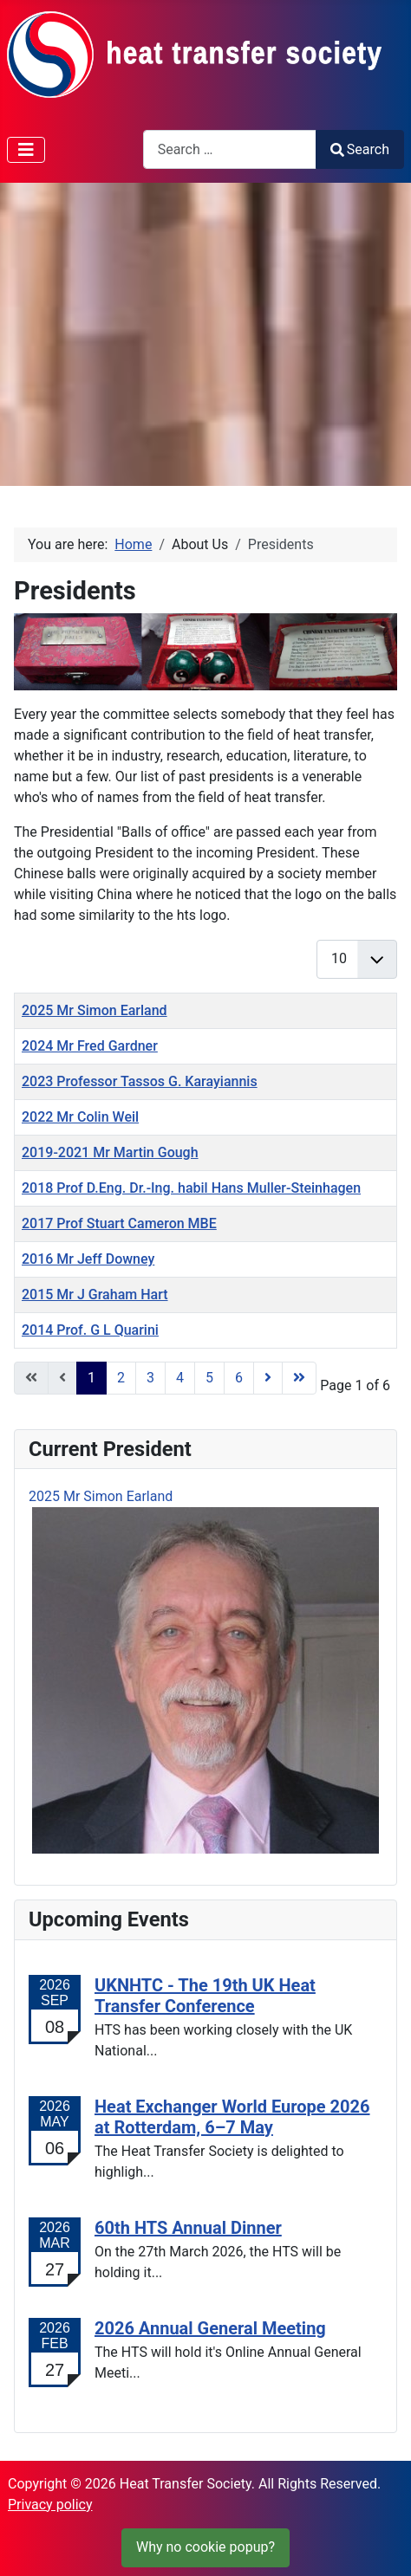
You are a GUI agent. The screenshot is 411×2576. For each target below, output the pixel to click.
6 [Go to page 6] (239, 1377)
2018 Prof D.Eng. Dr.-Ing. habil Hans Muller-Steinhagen (191, 1188)
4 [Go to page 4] (180, 1377)
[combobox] (229, 149)
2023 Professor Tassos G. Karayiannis (140, 1081)
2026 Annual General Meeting (210, 2328)
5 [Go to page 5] (209, 1377)
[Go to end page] (299, 1378)
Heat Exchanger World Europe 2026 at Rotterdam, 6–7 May (232, 2117)
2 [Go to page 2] (121, 1377)
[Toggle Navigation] (26, 150)
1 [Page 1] (91, 1377)
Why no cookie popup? (205, 2547)
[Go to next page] (268, 1378)
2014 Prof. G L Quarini (90, 1330)
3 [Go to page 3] (150, 1377)
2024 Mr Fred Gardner (90, 1046)
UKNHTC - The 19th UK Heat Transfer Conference (205, 1995)
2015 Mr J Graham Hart (95, 1294)
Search (359, 149)
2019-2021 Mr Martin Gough (110, 1152)
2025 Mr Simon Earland (94, 1010)
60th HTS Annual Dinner (188, 2227)
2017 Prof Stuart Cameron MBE (119, 1223)
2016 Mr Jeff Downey (88, 1259)
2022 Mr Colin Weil (80, 1117)
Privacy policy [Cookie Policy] (50, 2504)
